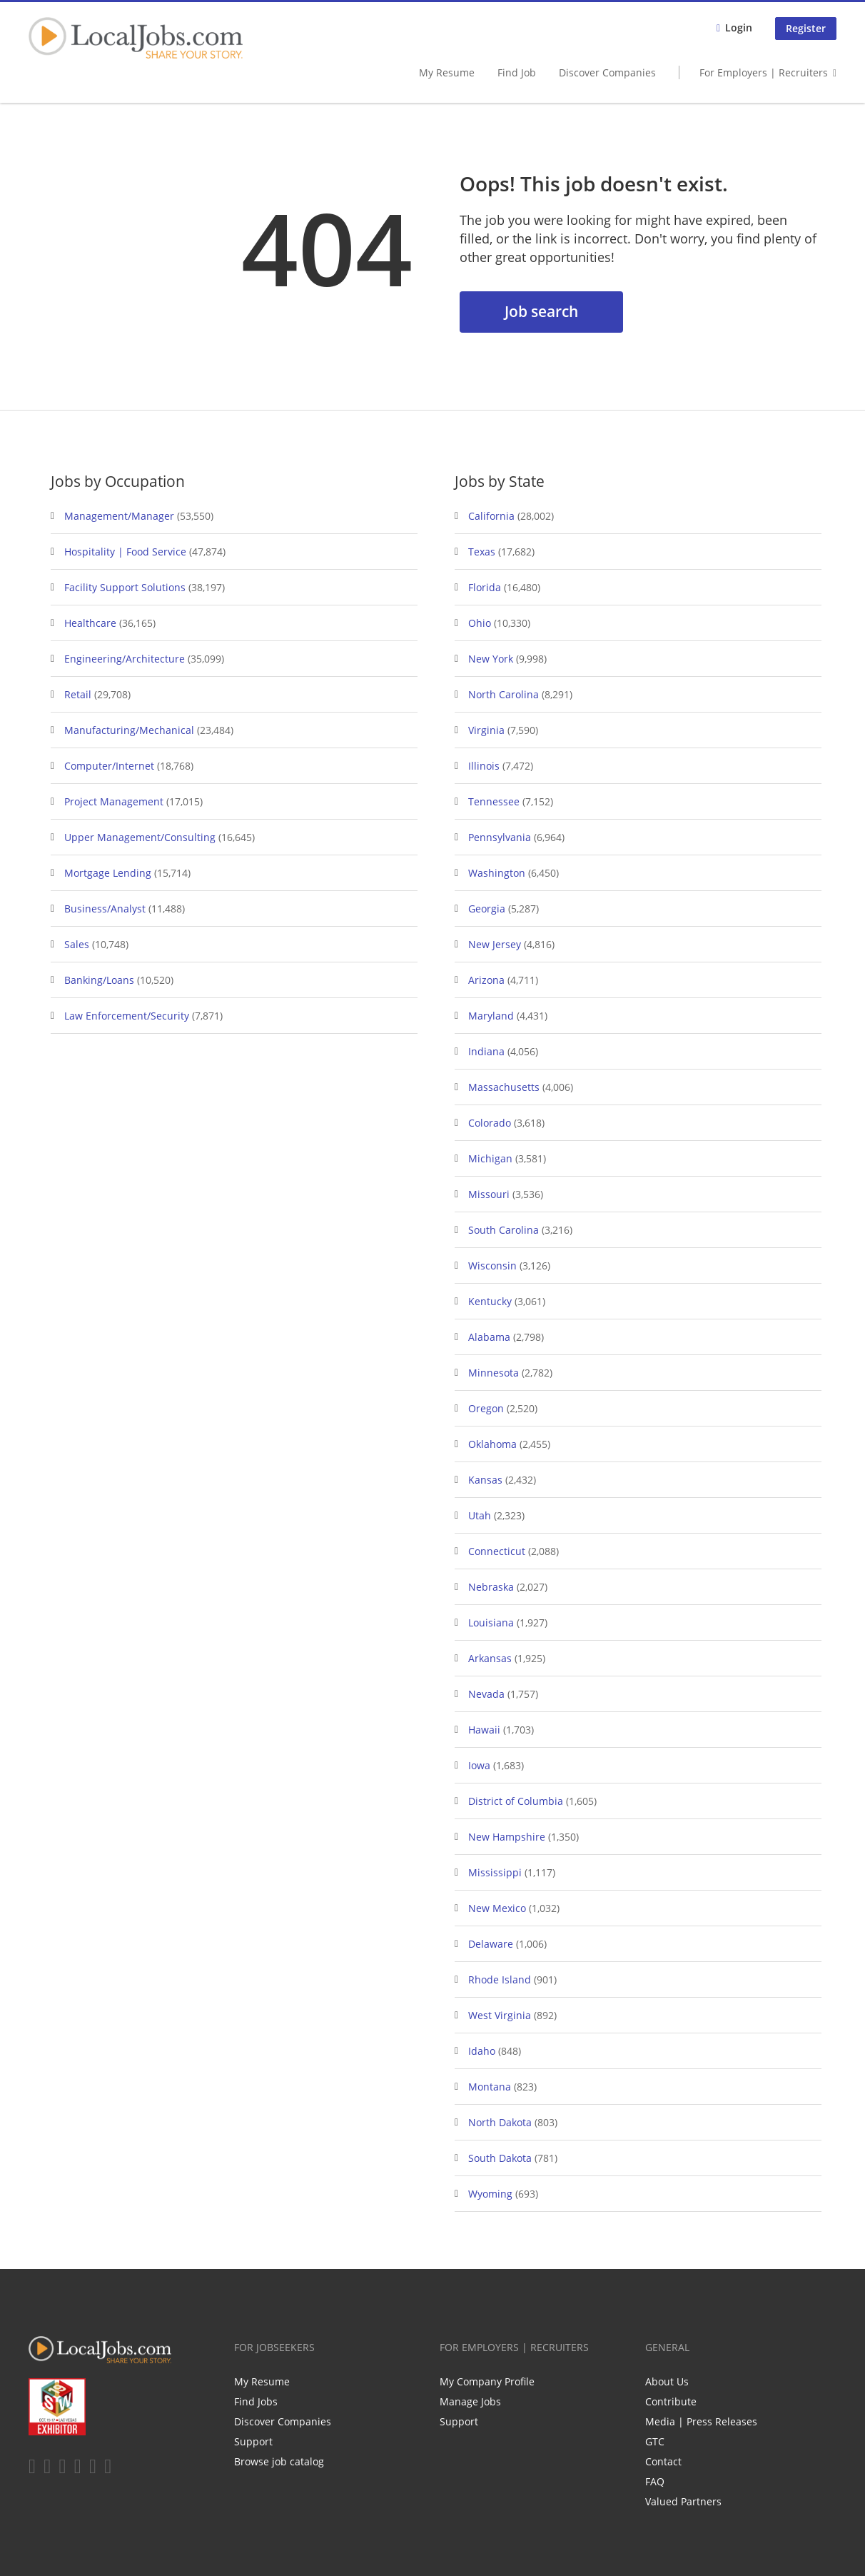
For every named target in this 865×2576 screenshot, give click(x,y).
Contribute (671, 2401)
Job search (541, 311)
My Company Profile (487, 2381)
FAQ (654, 2481)
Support (253, 2441)
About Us (667, 2381)
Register (806, 28)
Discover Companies (607, 72)
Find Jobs (256, 2401)
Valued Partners (683, 2501)
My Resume (447, 72)
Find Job (516, 72)
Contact (663, 2461)
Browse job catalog (279, 2461)
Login (738, 27)
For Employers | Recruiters (763, 72)
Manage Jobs (470, 2401)
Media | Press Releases (701, 2421)
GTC (654, 2441)
